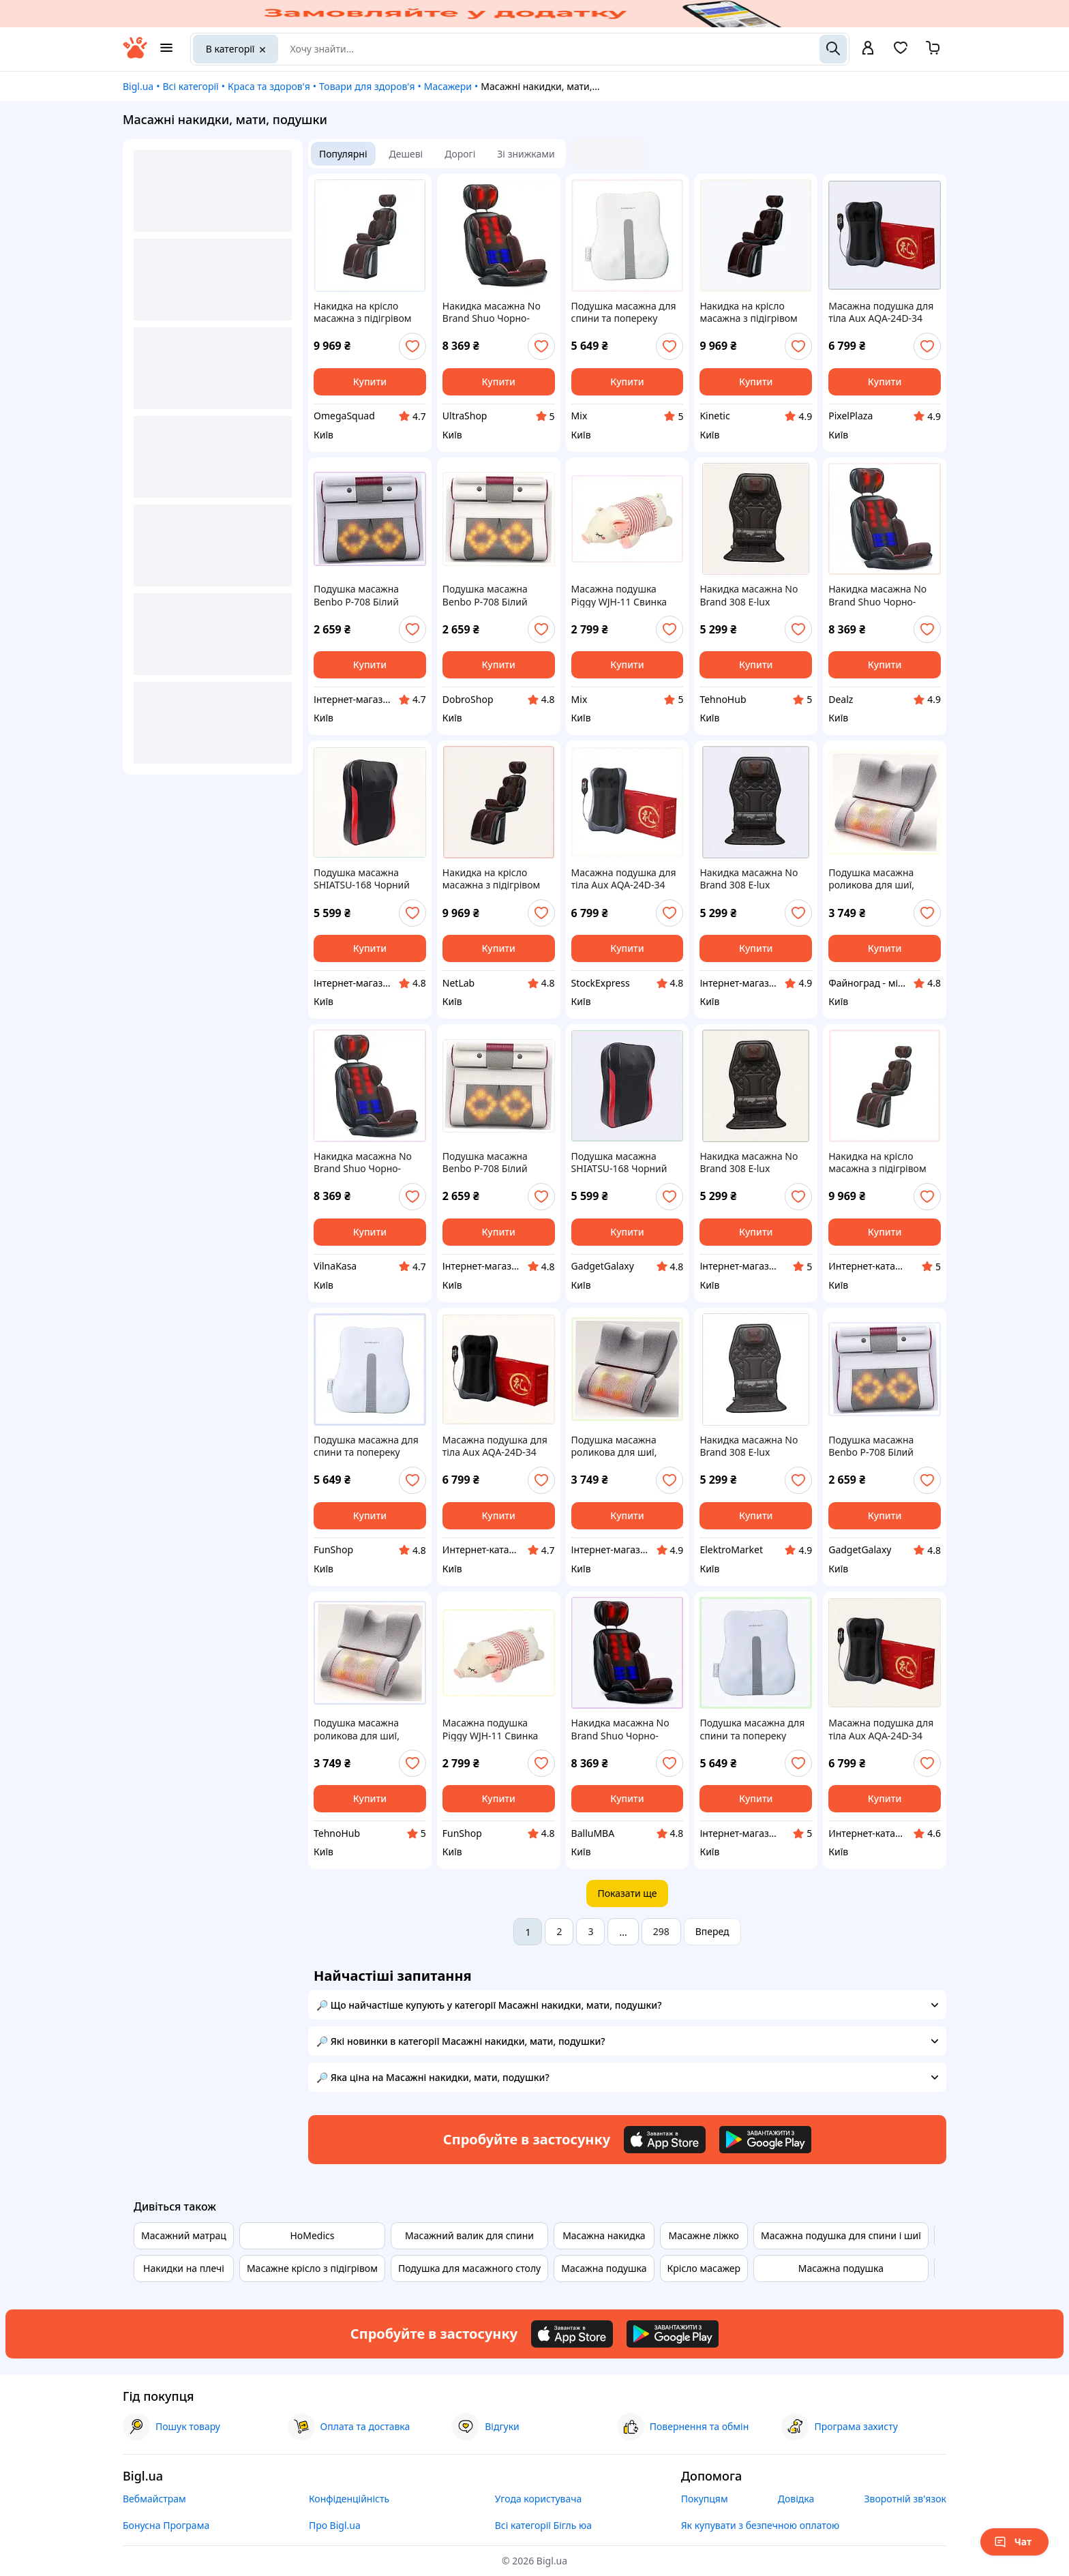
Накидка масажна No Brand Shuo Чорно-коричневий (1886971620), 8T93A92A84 (877, 595)
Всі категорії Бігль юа (543, 2525)
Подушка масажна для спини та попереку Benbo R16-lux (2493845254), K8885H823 (366, 1446)
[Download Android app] (765, 2139)
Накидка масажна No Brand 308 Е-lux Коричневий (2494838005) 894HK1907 (748, 595)
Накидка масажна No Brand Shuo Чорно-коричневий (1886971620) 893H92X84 (363, 1162)
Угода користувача (538, 2498)
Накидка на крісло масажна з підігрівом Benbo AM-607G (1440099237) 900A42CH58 (491, 879)
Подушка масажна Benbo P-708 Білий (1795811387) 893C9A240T (871, 1446)
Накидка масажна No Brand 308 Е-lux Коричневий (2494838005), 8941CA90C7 (748, 1446)
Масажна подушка (603, 2268)
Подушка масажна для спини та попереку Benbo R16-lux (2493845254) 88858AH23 (751, 1729)
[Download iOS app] (665, 2139)
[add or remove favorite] (412, 346)
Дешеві (406, 153)
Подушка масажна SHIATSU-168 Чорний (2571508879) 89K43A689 (619, 1162)
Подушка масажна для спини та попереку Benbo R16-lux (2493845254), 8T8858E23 (623, 312)
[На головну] (135, 54)
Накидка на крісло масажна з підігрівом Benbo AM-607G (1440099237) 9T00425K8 (755, 312)
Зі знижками (525, 153)
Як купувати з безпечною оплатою (760, 2525)
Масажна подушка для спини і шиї (841, 2235)
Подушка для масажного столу (469, 2268)
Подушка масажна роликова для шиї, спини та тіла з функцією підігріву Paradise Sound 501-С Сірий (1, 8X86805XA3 (362, 1729)
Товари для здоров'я (367, 86)
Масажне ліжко (704, 2235)
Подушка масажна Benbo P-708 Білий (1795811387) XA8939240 (356, 595)
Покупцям (704, 2498)
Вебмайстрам (154, 2498)
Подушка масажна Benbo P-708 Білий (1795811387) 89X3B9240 (485, 1162)
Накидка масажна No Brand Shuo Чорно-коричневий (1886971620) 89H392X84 (491, 312)
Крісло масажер (703, 2268)
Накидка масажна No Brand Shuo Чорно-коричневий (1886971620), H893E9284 (620, 1729)
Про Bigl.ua (335, 2525)
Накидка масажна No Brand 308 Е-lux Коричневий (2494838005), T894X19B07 (748, 1162)
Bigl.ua (138, 86)
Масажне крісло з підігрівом (312, 2268)
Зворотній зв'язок (905, 2498)
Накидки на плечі (183, 2268)
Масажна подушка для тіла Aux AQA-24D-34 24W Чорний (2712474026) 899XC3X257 (623, 879)
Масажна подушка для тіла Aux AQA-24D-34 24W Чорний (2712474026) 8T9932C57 (884, 1729)
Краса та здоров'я (269, 86)
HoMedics (312, 2235)
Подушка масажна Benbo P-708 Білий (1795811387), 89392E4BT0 (485, 595)
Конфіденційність (349, 2498)
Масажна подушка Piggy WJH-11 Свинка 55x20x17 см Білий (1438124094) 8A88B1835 (490, 1729)
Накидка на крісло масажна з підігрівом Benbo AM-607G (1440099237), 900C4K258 (877, 1162)
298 (661, 1931)
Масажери (448, 86)
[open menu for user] (868, 49)
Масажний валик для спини (469, 2235)
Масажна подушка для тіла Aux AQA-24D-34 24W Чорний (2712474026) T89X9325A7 (880, 312)
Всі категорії (190, 86)
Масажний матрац (183, 2235)
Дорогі (460, 153)
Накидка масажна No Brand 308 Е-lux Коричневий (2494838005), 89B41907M (748, 879)
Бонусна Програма (166, 2525)
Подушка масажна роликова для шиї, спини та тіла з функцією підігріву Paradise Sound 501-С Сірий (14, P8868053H (877, 879)
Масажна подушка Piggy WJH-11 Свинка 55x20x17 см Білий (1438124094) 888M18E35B (619, 595)
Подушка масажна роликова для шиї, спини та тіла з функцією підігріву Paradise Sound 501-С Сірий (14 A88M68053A (623, 1446)
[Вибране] (900, 52)
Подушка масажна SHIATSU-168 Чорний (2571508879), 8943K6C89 (362, 879)
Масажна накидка (603, 2235)
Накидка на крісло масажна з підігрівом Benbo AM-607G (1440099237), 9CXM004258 (363, 312)
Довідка (796, 2498)
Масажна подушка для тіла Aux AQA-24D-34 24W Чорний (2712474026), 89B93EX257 (494, 1446)
